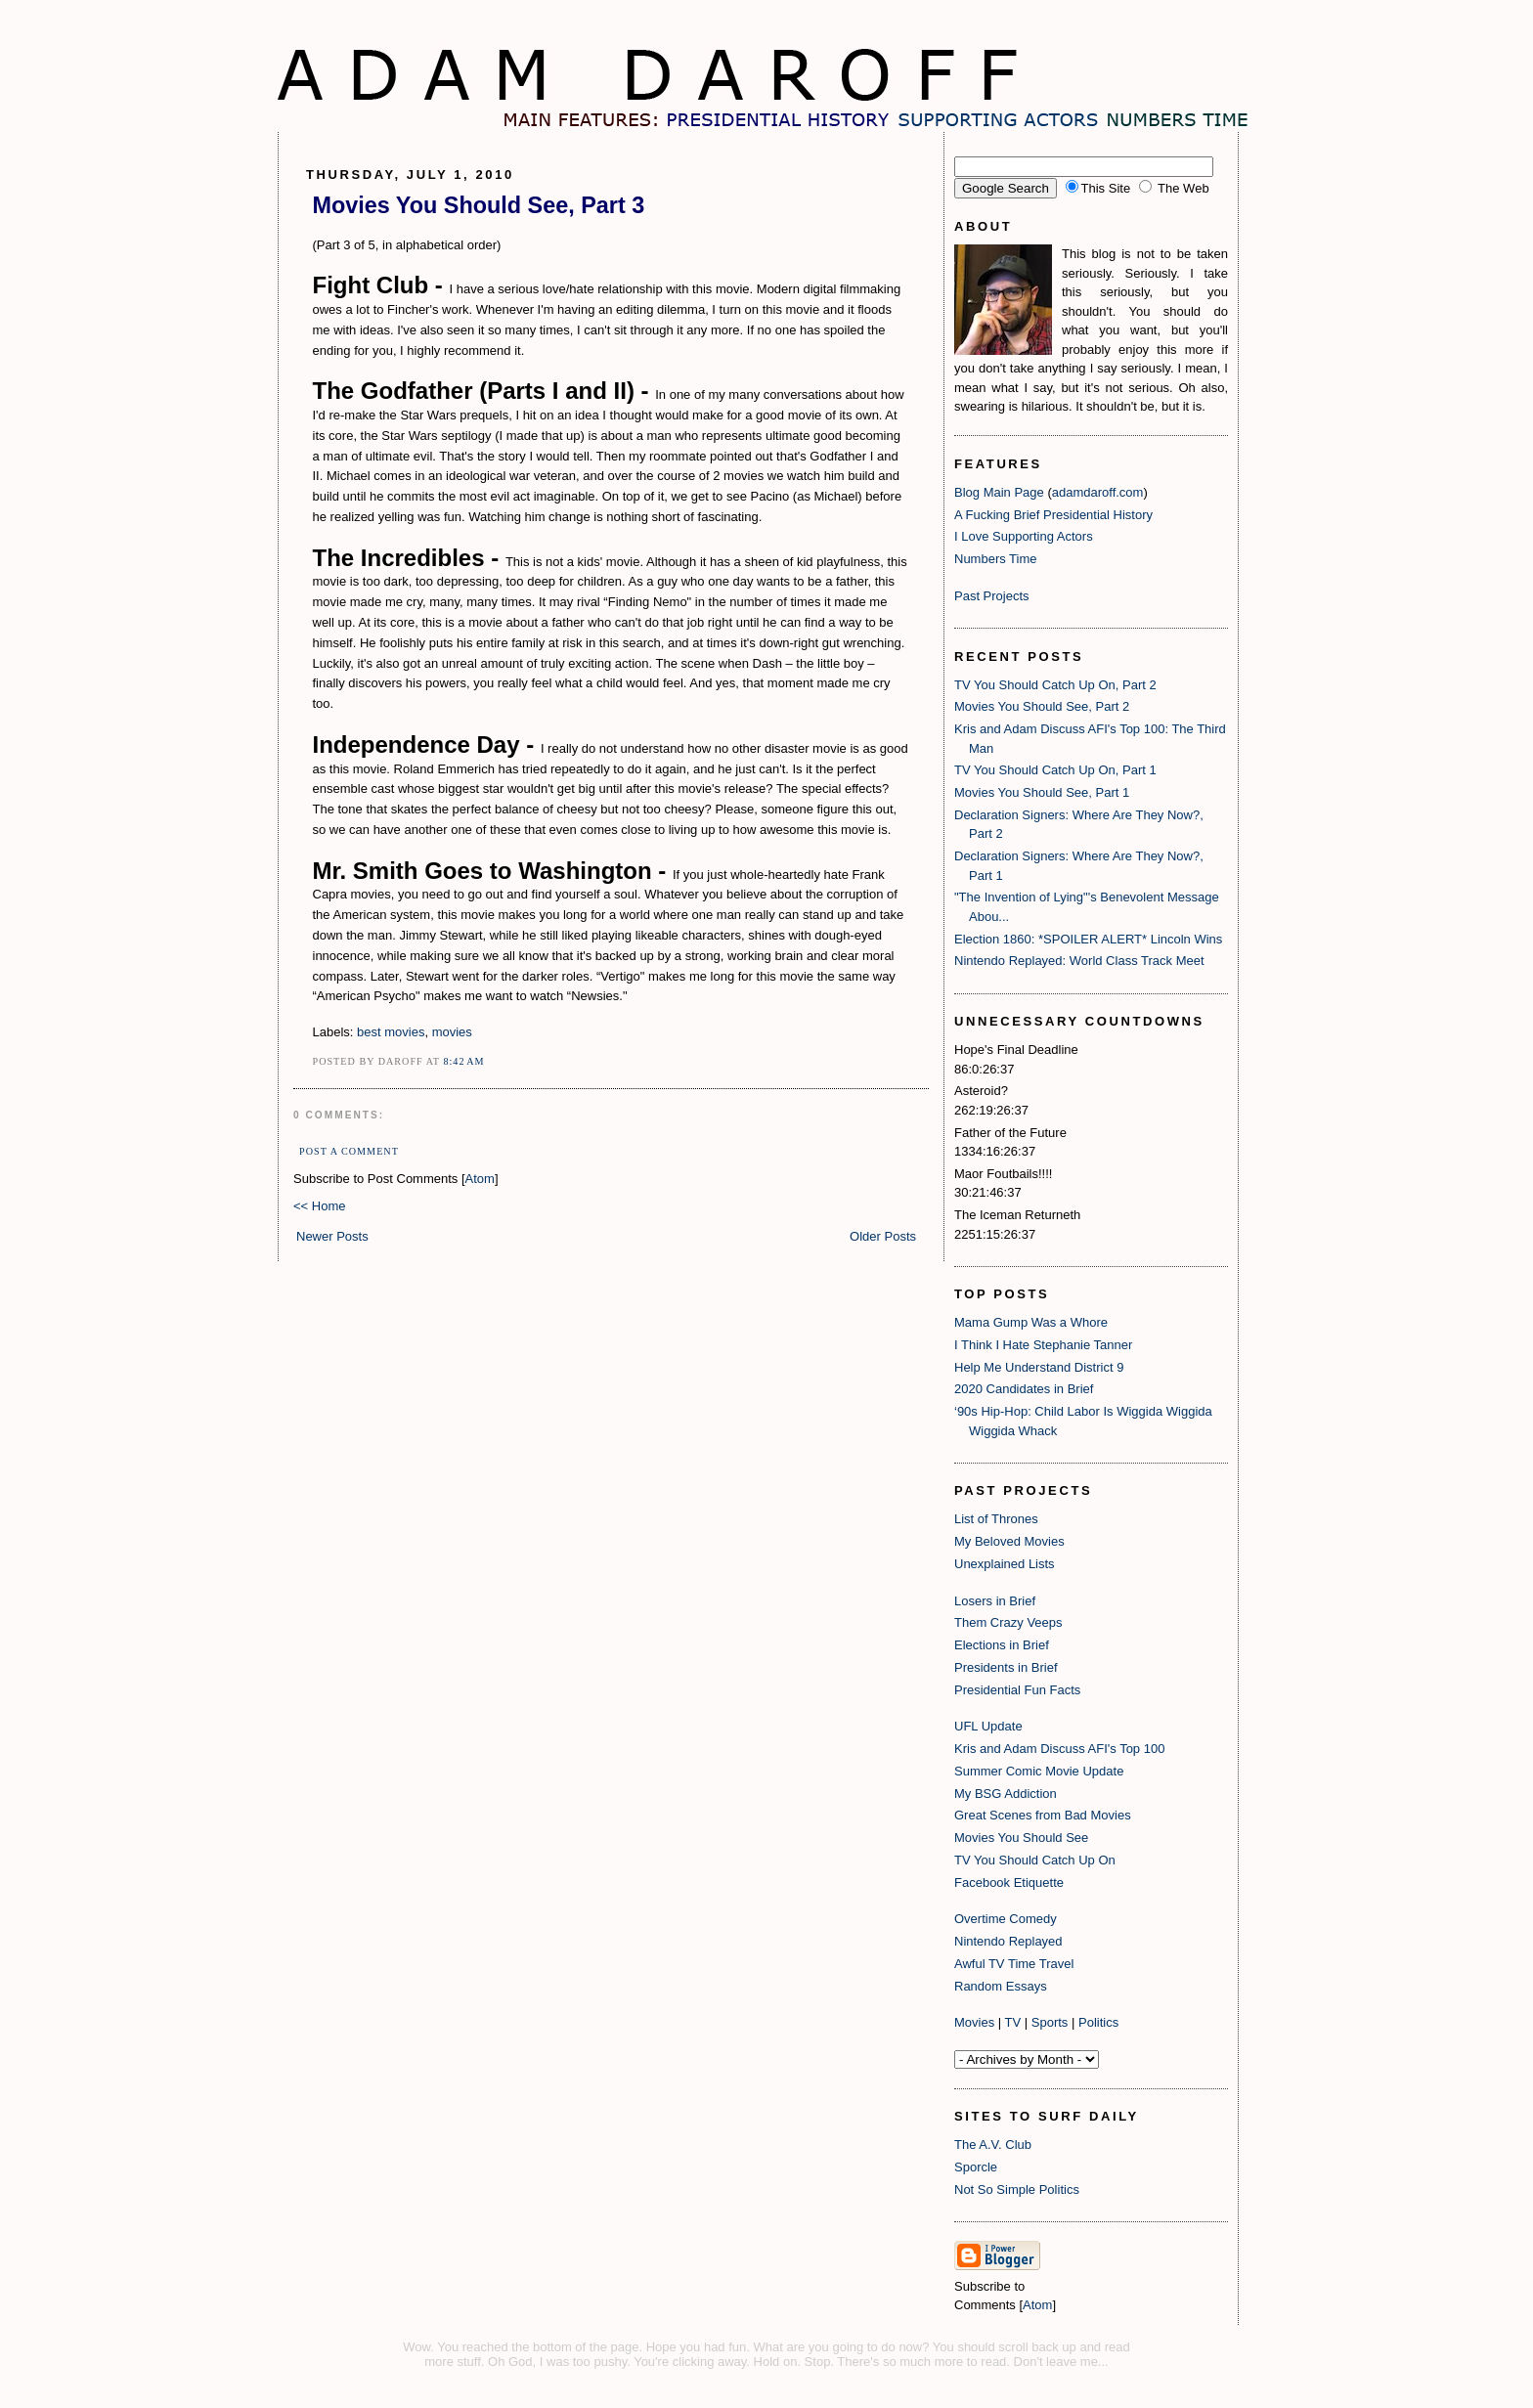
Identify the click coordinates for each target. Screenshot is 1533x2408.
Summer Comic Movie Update (1038, 1771)
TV (1013, 2022)
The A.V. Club (992, 2144)
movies (452, 1032)
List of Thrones (996, 1518)
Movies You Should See (1021, 1837)
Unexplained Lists (1004, 1563)
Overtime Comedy (1005, 1918)
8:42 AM (463, 1061)
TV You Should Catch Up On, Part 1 (1055, 770)
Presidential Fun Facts (1017, 1690)
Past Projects (991, 596)
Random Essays (1000, 1986)
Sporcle (975, 2167)
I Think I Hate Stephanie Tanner (1043, 1344)
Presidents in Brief (1006, 1667)
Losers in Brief (994, 1601)
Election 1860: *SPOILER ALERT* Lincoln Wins (1088, 939)
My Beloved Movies (1009, 1541)
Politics (1098, 2022)
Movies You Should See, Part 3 (479, 205)
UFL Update (988, 1726)
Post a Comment (349, 1151)
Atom (480, 1178)
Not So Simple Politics (1016, 2189)
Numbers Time (995, 558)
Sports (1050, 2022)
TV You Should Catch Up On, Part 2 (1055, 685)
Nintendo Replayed (1008, 1941)
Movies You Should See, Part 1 (1041, 792)
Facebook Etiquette (1009, 1882)
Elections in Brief (1001, 1645)
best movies (390, 1032)
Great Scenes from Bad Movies (1042, 1815)
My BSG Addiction (1005, 1793)
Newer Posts (332, 1236)
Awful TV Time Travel (1013, 1963)
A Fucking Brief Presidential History (1053, 514)
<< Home (319, 1206)
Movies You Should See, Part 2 (1041, 706)
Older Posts (883, 1236)
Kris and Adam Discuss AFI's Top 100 (1059, 1748)
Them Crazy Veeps (1008, 1622)
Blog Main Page (999, 492)
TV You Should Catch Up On (1035, 1860)
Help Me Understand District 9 (1038, 1367)
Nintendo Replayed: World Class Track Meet (1079, 960)
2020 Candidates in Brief (1023, 1388)
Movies (974, 2022)
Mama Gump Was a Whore (1031, 1322)
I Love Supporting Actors (1023, 536)
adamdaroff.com (1098, 492)
